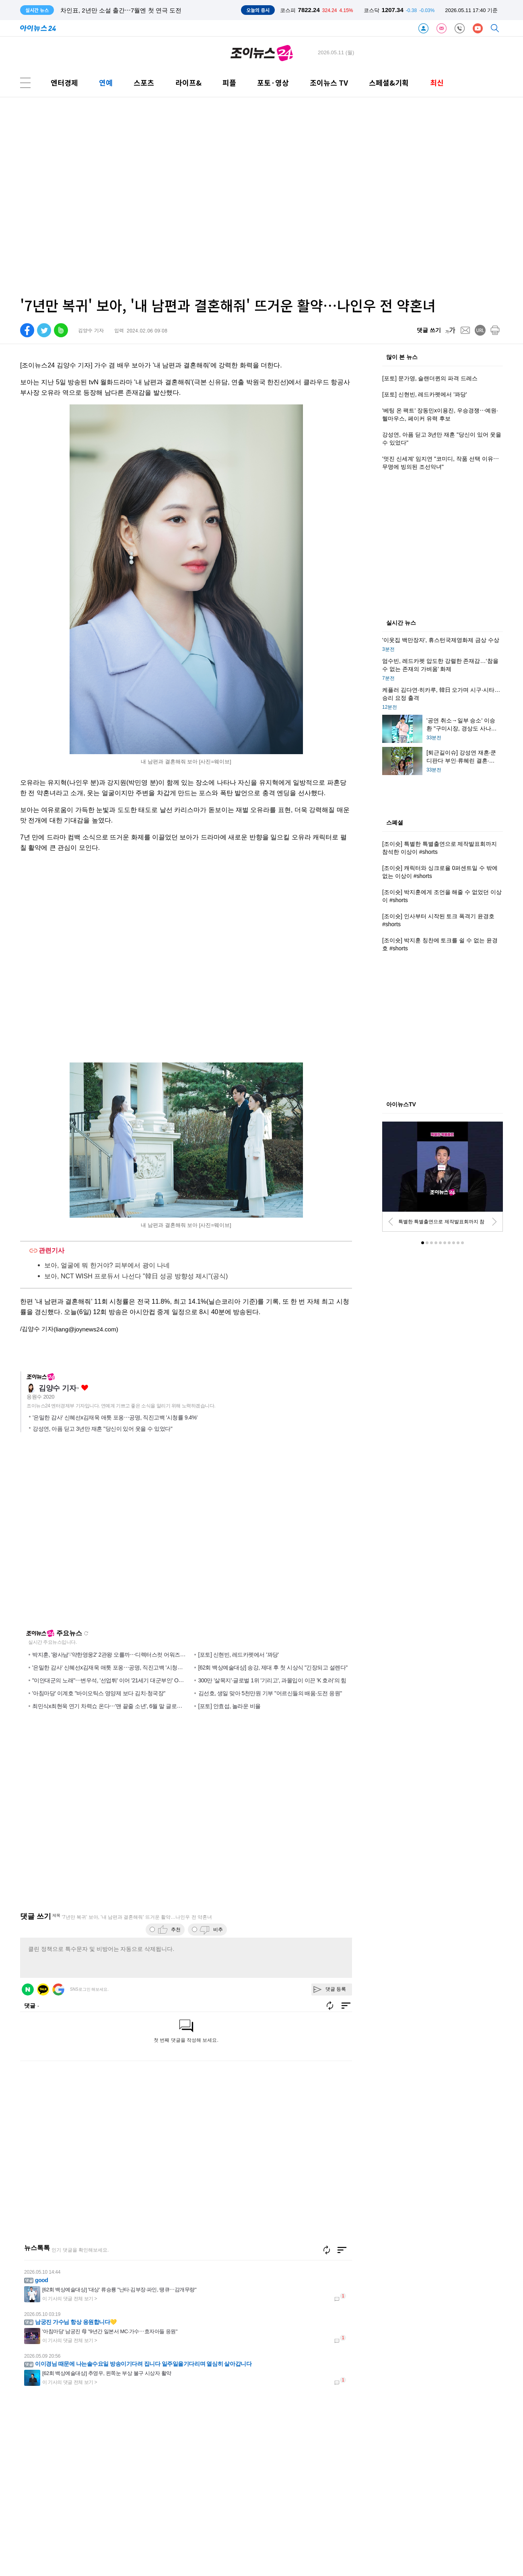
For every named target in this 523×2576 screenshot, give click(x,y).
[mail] (465, 330)
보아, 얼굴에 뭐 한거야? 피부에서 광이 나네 (107, 1265)
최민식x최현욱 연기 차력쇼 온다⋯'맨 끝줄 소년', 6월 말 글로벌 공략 (113, 1706)
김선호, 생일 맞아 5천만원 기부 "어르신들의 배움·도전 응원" (270, 1693)
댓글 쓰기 (429, 330)
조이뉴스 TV (329, 82)
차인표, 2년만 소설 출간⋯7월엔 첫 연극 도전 (120, 10)
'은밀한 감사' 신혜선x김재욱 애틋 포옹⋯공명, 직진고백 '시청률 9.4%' (115, 1417)
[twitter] (44, 330)
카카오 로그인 (43, 1989)
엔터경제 (64, 82)
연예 (106, 82)
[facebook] (27, 330)
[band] (61, 330)
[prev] (391, 1221)
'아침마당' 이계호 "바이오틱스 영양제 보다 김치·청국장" (98, 1693)
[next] (494, 1221)
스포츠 (144, 82)
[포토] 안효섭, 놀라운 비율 (229, 1706)
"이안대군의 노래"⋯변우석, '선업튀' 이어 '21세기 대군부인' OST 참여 (114, 1680)
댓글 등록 (335, 1989)
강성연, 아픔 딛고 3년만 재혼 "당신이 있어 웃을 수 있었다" (102, 1428)
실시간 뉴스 (401, 623)
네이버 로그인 (28, 1989)
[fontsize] (450, 330)
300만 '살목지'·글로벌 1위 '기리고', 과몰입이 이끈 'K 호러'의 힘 (272, 1680)
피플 (229, 82)
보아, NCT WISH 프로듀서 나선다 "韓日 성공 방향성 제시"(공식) (136, 1276)
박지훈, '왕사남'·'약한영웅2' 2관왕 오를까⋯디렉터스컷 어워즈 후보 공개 (118, 1654)
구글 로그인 (58, 1989)
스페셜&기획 (389, 82)
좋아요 (84, 1388)
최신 (437, 82)
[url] (480, 330)
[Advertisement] (95, 197)
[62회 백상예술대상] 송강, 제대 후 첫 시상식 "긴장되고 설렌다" (273, 1667)
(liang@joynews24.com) (86, 1329)
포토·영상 (273, 82)
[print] (495, 330)
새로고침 (86, 1633)
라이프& (188, 82)
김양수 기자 (57, 1388)
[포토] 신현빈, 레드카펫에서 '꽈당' (238, 1654)
